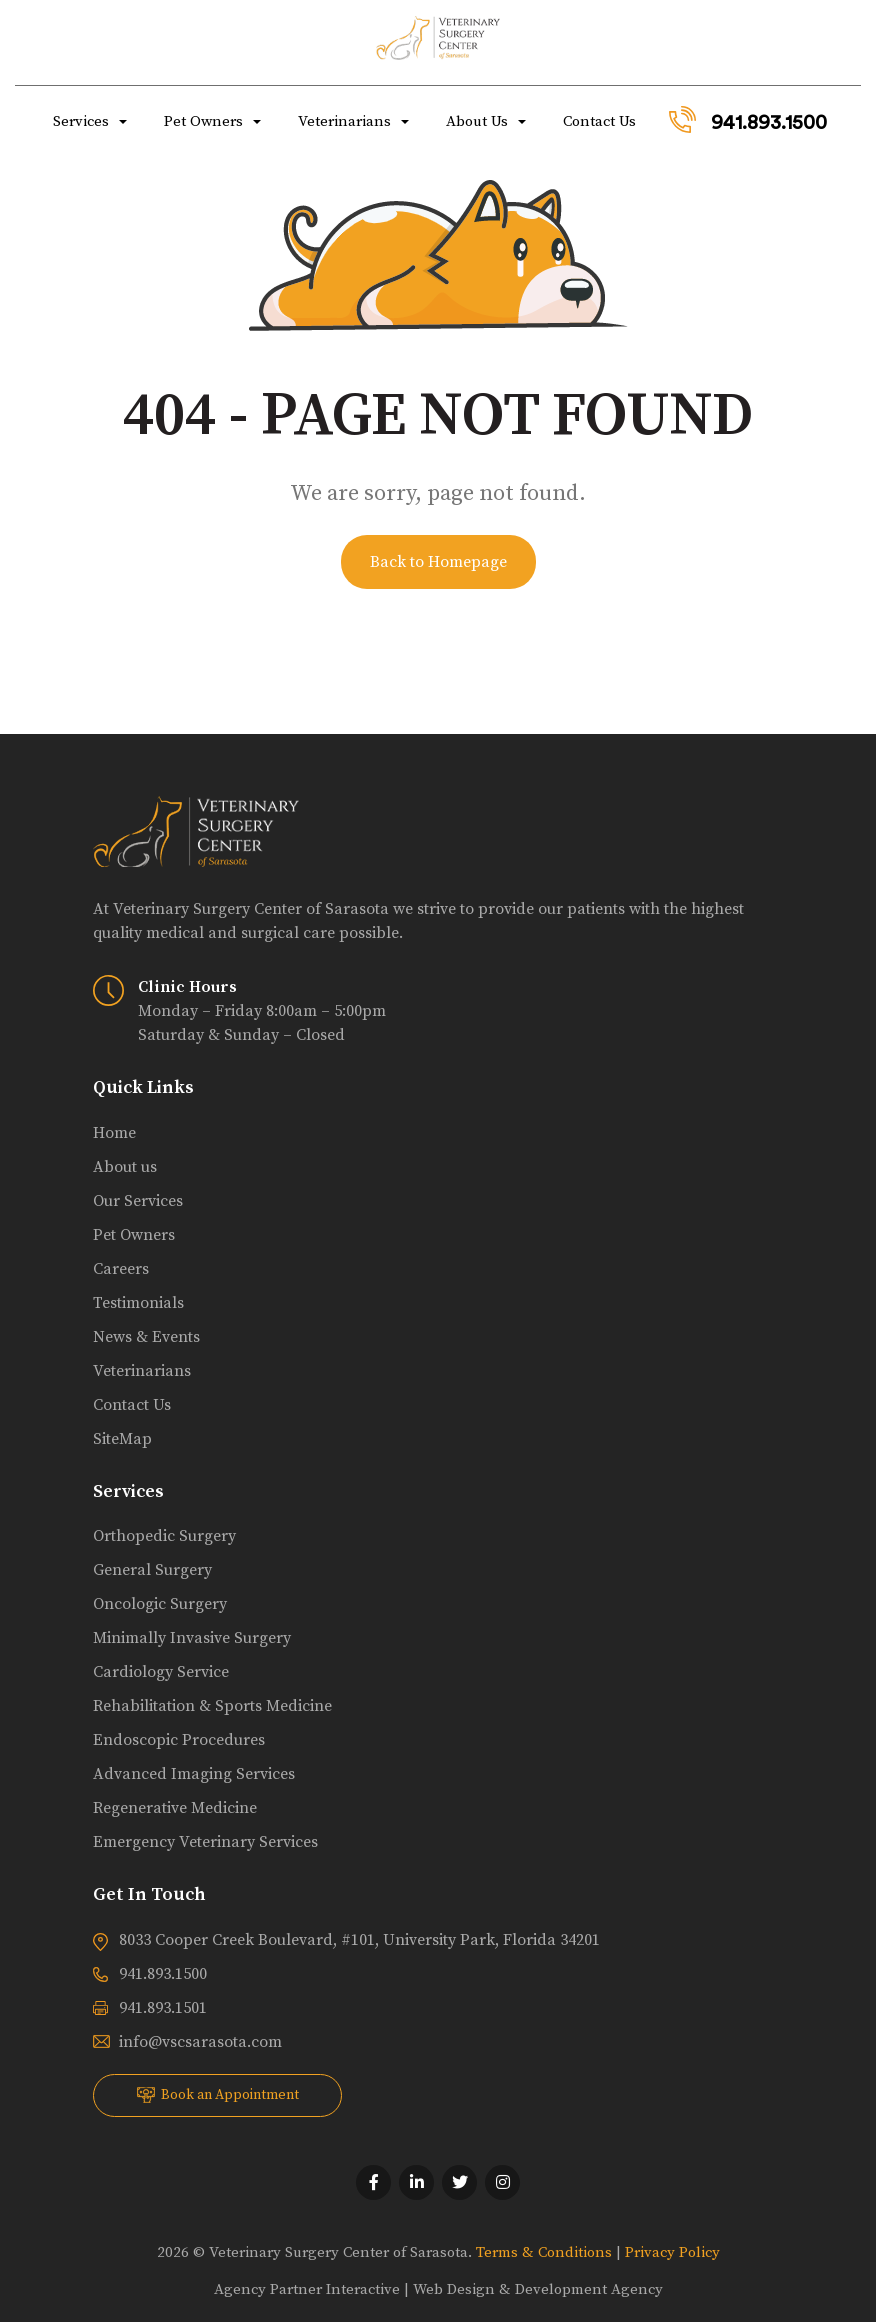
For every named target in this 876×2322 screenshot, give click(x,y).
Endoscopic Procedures (179, 1740)
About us (125, 1167)
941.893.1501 (163, 2008)
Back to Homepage (438, 562)
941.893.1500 (748, 119)
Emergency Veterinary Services (205, 1842)
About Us (475, 121)
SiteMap (122, 1439)
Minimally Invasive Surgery (192, 1638)
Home (114, 1133)
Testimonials (138, 1303)
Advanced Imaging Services (194, 1774)
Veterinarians (342, 121)
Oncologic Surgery (160, 1604)
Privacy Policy (672, 2252)
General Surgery (152, 1570)
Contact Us (597, 121)
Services (79, 121)
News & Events (146, 1337)
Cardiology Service (161, 1672)
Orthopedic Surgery (164, 1536)
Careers (121, 1269)
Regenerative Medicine (175, 1808)
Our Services (138, 1201)
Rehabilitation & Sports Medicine (212, 1706)
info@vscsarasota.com (200, 2042)
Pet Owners (201, 121)
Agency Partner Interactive (307, 2289)
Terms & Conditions (544, 2252)
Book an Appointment (217, 2095)
